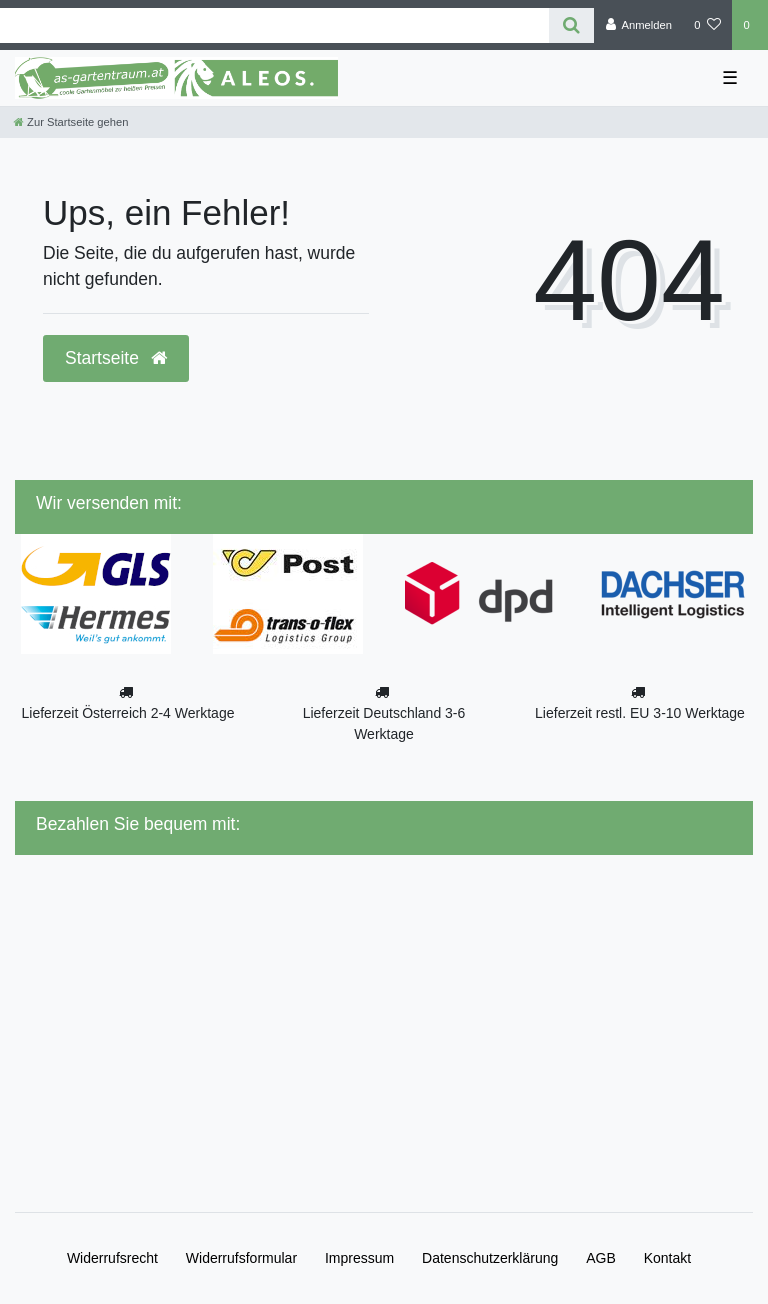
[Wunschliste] (707, 25)
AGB (601, 1258)
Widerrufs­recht (112, 1258)
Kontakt (667, 1258)
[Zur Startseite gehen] (71, 122)
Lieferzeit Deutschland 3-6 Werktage (384, 723)
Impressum (359, 1258)
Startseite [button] (116, 358)
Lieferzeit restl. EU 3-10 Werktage (640, 713)
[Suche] (571, 25)
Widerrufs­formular (241, 1258)
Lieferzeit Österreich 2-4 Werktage (128, 713)
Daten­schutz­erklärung (490, 1258)
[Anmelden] (638, 25)
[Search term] (274, 25)
